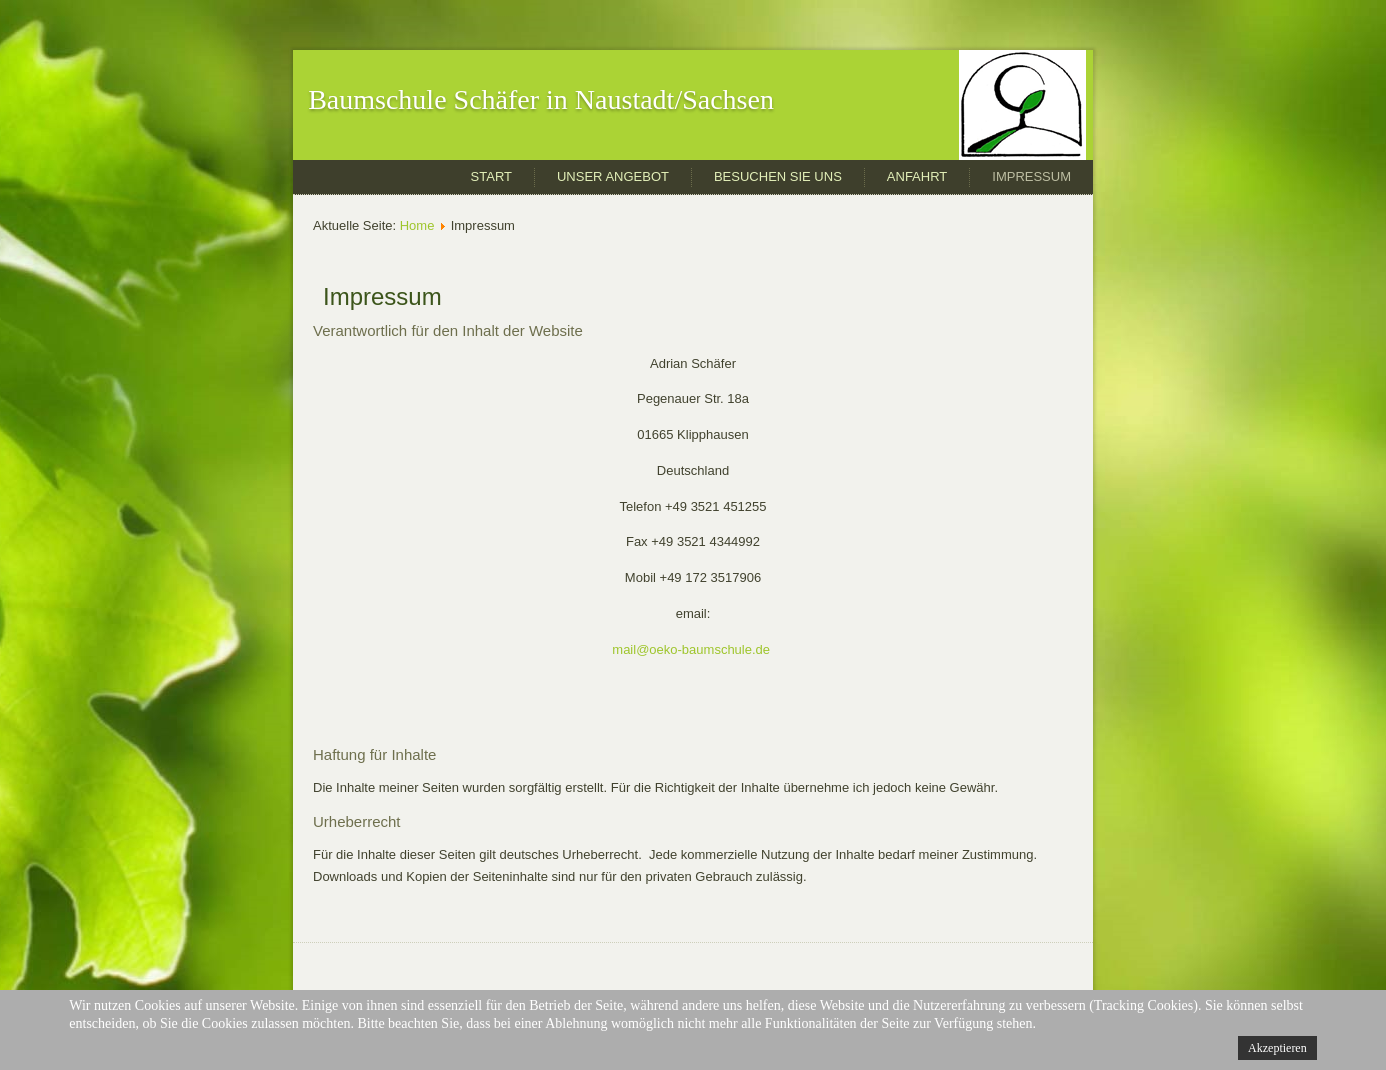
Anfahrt (917, 176)
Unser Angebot (613, 176)
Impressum (1031, 176)
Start (491, 176)
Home (417, 225)
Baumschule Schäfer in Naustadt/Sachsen (541, 99)
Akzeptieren (1277, 1048)
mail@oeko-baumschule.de (691, 649)
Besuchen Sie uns (778, 176)
